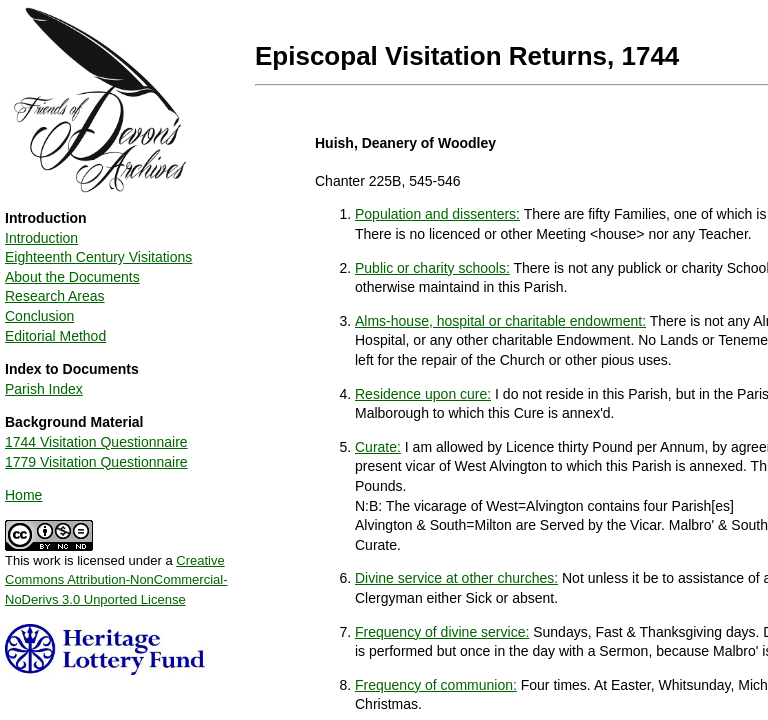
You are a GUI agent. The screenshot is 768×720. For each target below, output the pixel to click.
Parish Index (44, 389)
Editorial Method (55, 336)
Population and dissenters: (437, 214)
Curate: (378, 447)
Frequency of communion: (436, 685)
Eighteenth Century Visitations (98, 257)
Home (23, 495)
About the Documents (72, 277)
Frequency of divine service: (442, 632)
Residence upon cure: (423, 394)
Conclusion (39, 316)
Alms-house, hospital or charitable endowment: (500, 321)
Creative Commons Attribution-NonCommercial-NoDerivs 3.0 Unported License (116, 580)
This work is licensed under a (116, 573)
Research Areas (55, 296)
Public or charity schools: (432, 268)
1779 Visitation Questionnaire (96, 462)
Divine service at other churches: (456, 578)
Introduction (41, 238)
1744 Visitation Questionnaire (96, 442)
